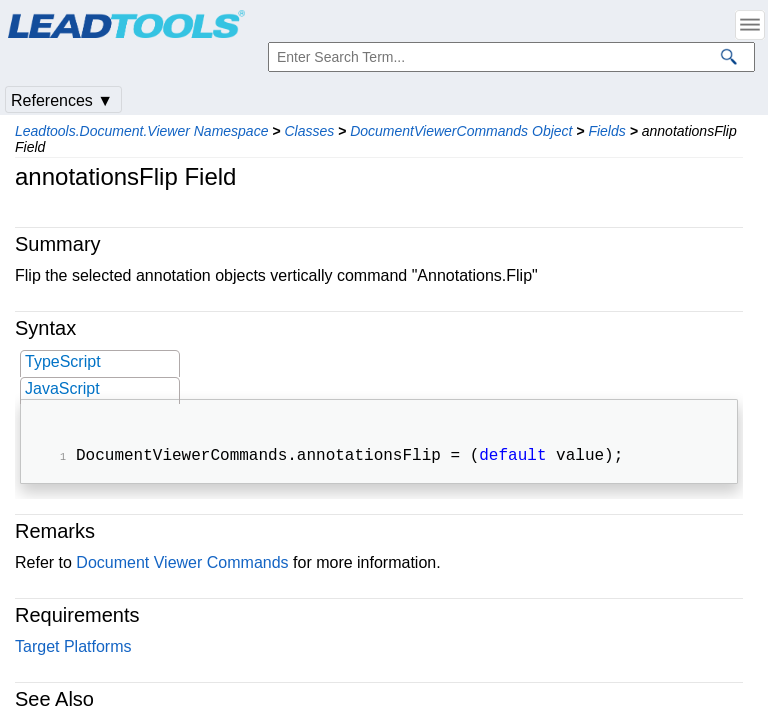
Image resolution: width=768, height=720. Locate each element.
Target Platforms (73, 648)
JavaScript (62, 388)
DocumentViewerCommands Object (461, 131)
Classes (309, 131)
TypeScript (63, 361)
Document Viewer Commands (182, 564)
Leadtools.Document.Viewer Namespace (141, 131)
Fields (606, 131)
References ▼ (62, 100)
